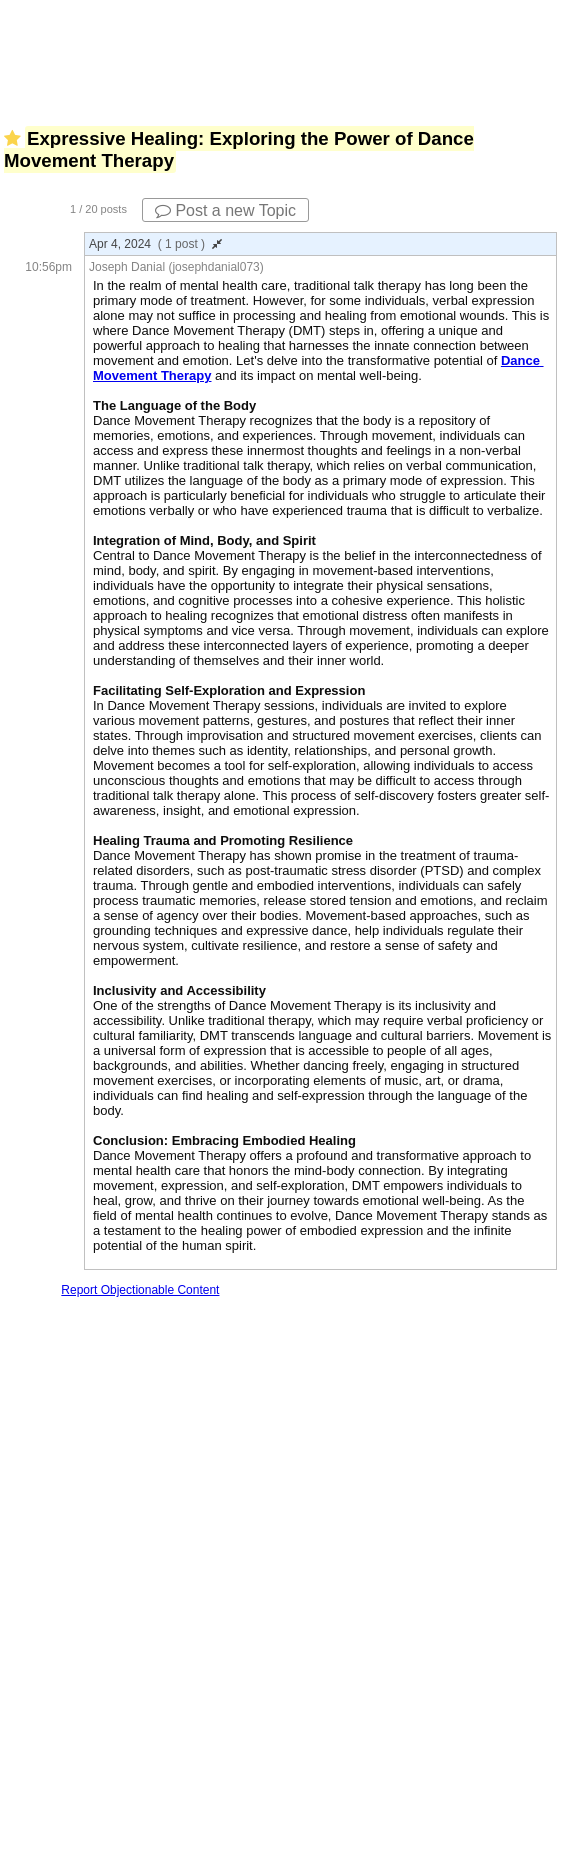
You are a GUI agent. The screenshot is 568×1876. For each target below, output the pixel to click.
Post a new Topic (225, 210)
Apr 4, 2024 (155, 244)
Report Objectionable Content (140, 1290)
